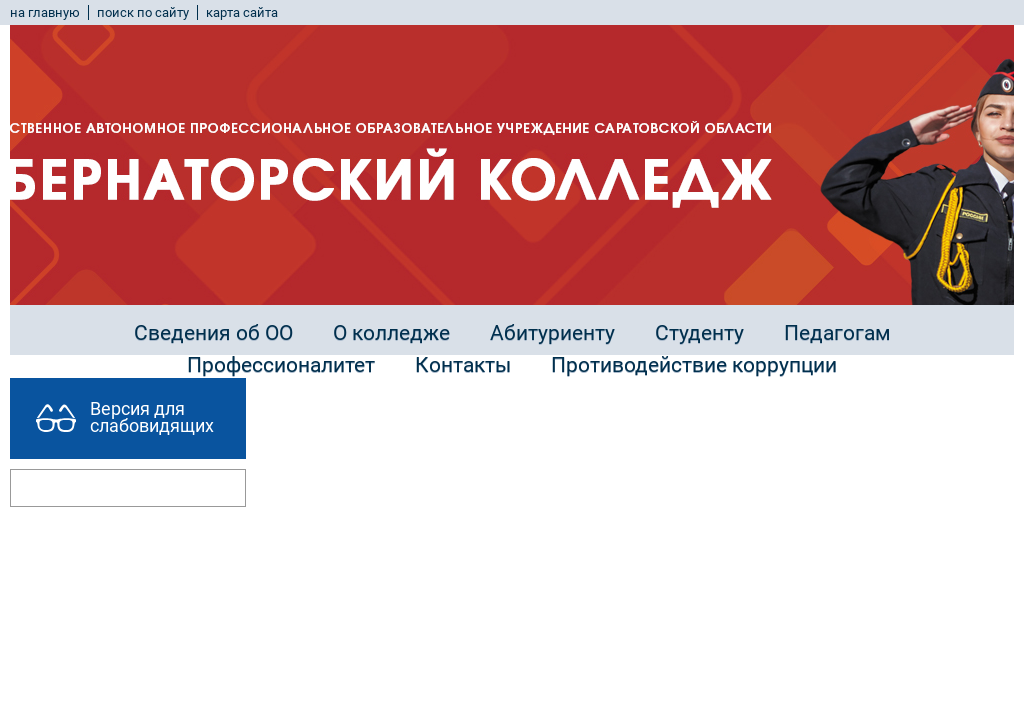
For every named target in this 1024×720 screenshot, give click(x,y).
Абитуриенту (552, 333)
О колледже (391, 333)
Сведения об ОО (213, 333)
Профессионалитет (281, 365)
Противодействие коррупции (694, 365)
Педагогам (837, 333)
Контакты (463, 365)
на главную (45, 12)
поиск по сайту (143, 12)
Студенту (699, 333)
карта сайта (242, 12)
